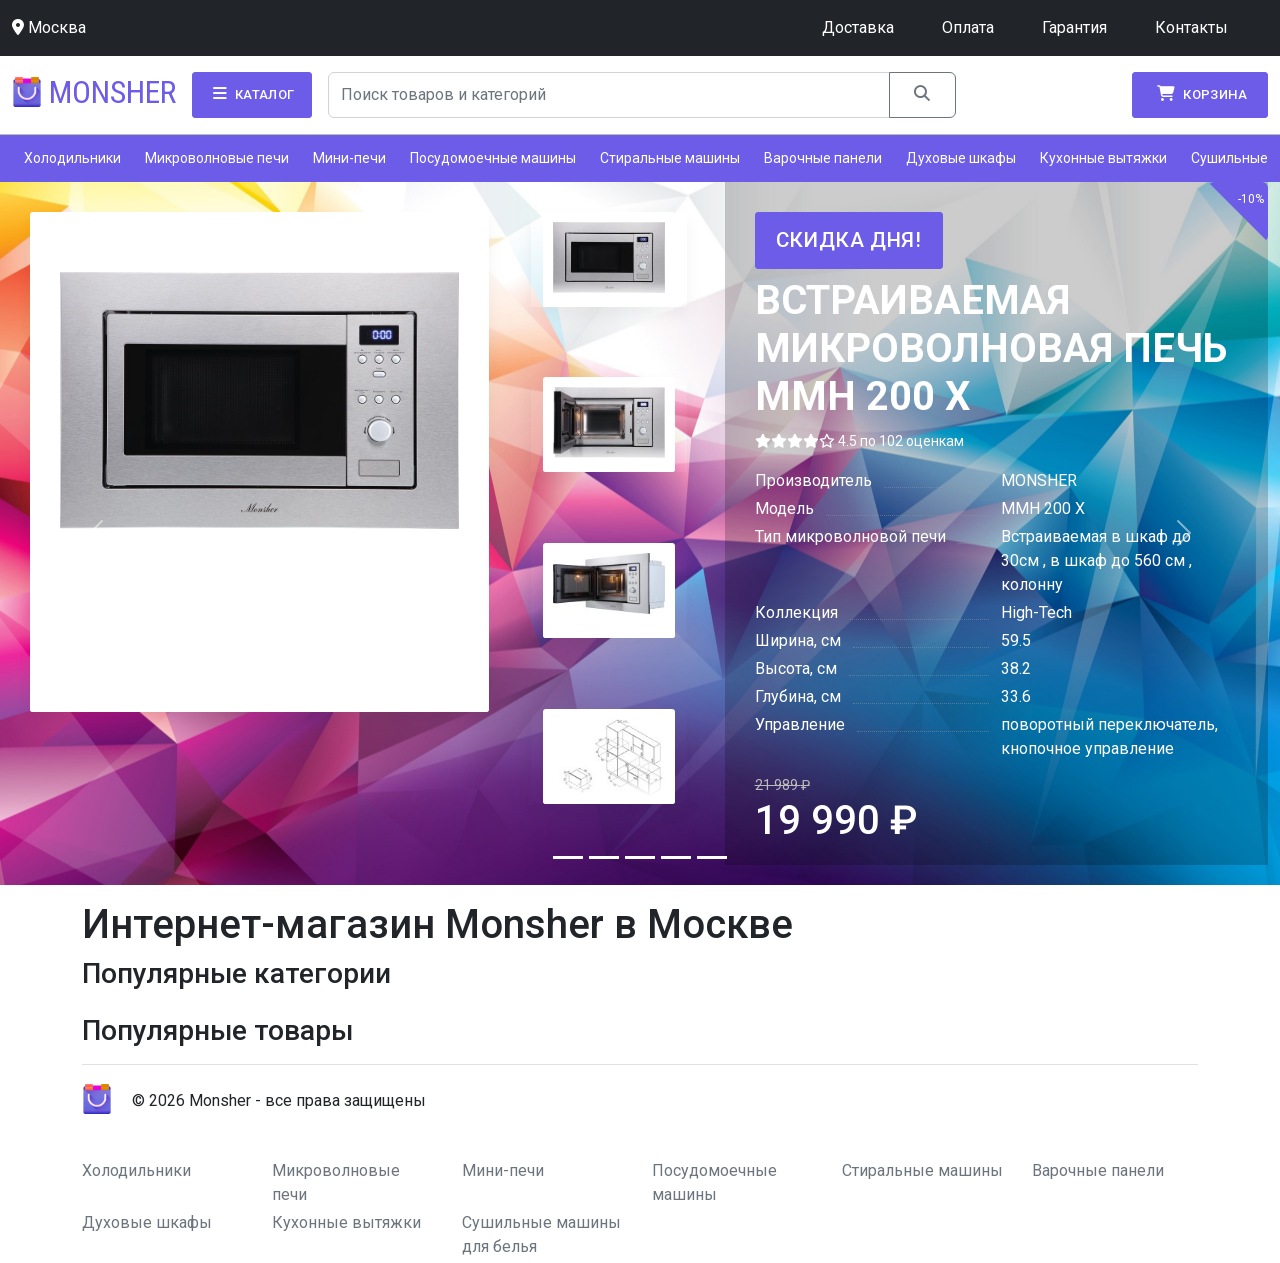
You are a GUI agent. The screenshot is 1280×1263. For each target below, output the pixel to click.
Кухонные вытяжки (1103, 158)
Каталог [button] (252, 94)
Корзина (1200, 94)
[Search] (609, 95)
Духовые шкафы (961, 158)
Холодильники (72, 158)
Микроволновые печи (217, 158)
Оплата (968, 27)
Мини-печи (349, 158)
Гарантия (1074, 27)
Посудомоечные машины (493, 158)
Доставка (858, 27)
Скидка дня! (849, 240)
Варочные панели (823, 158)
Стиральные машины (670, 158)
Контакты (1191, 27)
